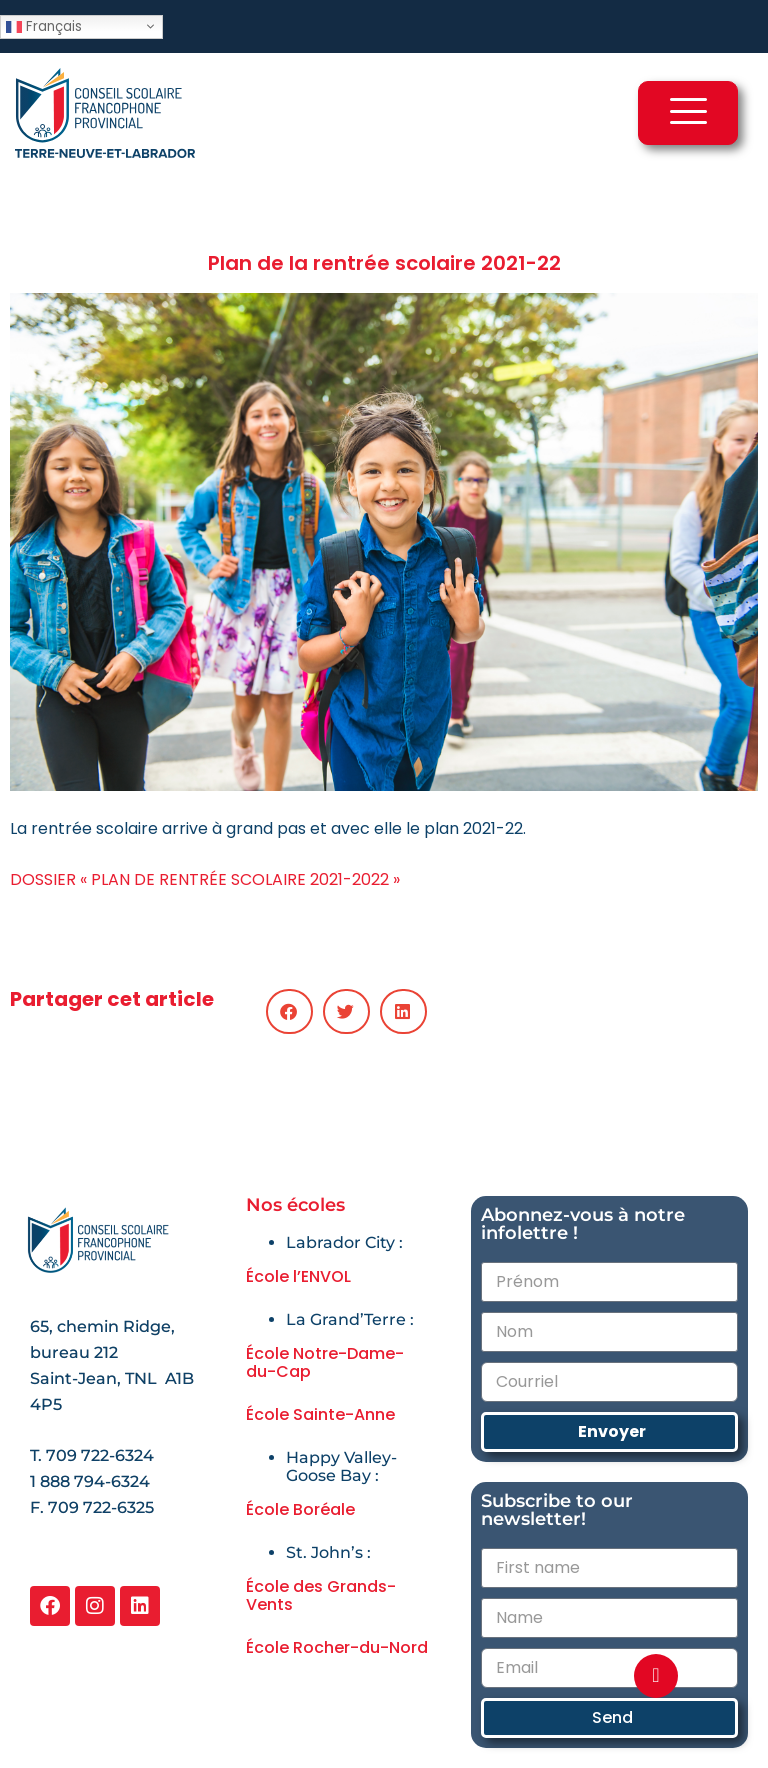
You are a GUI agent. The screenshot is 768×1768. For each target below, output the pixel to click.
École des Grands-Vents (321, 1595)
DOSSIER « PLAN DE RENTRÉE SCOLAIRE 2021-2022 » (205, 879)
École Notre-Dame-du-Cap (325, 1362)
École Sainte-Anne (320, 1414)
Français (44, 25)
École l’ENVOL (298, 1276)
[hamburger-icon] (688, 113)
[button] (289, 1011)
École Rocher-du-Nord (337, 1647)
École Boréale (300, 1509)
